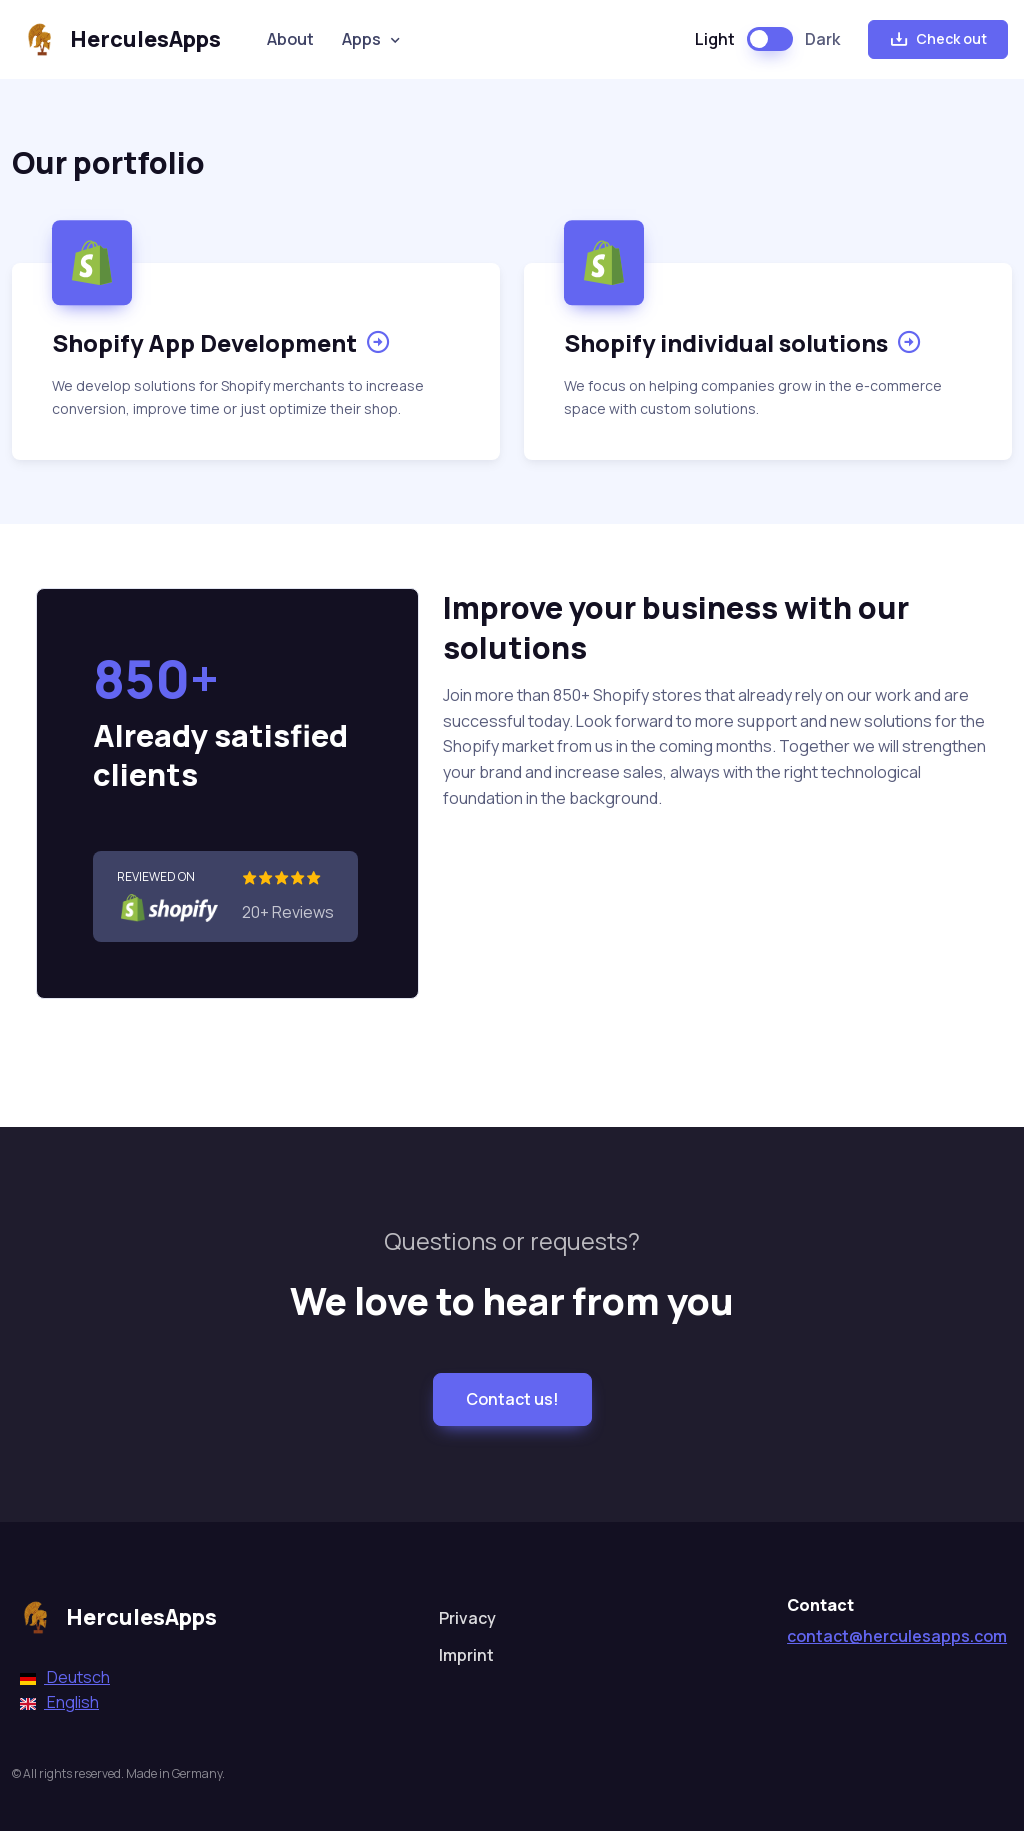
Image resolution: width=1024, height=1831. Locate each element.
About (290, 39)
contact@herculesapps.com (897, 1636)
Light (715, 39)
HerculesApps (118, 39)
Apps (361, 39)
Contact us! (512, 1399)
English (59, 1702)
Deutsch (65, 1677)
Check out (938, 39)
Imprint (466, 1655)
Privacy (467, 1618)
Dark (822, 39)
